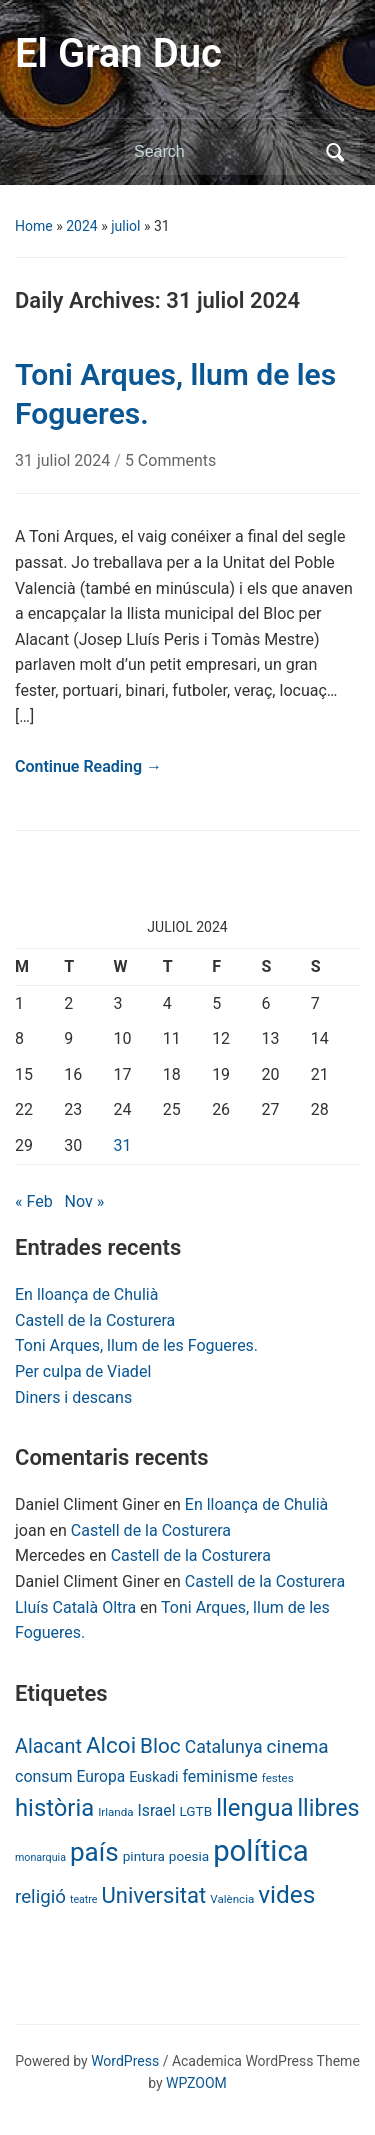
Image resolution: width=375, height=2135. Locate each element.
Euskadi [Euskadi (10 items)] (153, 1777)
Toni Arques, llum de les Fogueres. (136, 1345)
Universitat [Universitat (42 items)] (153, 1895)
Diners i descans (73, 1397)
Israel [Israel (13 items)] (157, 1810)
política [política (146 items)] (261, 1851)
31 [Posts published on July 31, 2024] (123, 1145)
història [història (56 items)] (54, 1808)
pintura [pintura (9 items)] (144, 1856)
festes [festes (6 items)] (278, 1778)
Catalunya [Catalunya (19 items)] (224, 1747)
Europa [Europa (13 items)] (100, 1776)
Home (34, 226)
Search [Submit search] (335, 152)
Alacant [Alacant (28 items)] (48, 1746)
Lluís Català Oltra (75, 1607)
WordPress (125, 2061)
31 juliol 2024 (64, 460)
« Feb (34, 1201)
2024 (81, 226)
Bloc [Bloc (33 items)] (160, 1746)
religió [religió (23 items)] (40, 1897)
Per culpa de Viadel (83, 1371)
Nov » (85, 1201)
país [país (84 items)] (94, 1852)
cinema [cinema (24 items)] (298, 1746)
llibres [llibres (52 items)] (328, 1808)
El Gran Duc (118, 53)
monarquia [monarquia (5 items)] (40, 1857)
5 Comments (170, 460)
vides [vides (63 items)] (286, 1894)
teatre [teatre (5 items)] (84, 1899)
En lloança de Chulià (86, 1294)
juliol (125, 226)
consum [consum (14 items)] (44, 1776)
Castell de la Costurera (95, 1320)
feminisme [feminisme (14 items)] (219, 1776)
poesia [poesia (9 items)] (189, 1856)
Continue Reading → (88, 766)
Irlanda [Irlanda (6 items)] (115, 1812)
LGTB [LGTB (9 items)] (195, 1811)
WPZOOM (196, 2083)
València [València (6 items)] (232, 1899)
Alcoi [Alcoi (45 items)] (111, 1745)
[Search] (224, 152)
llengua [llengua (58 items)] (254, 1808)
